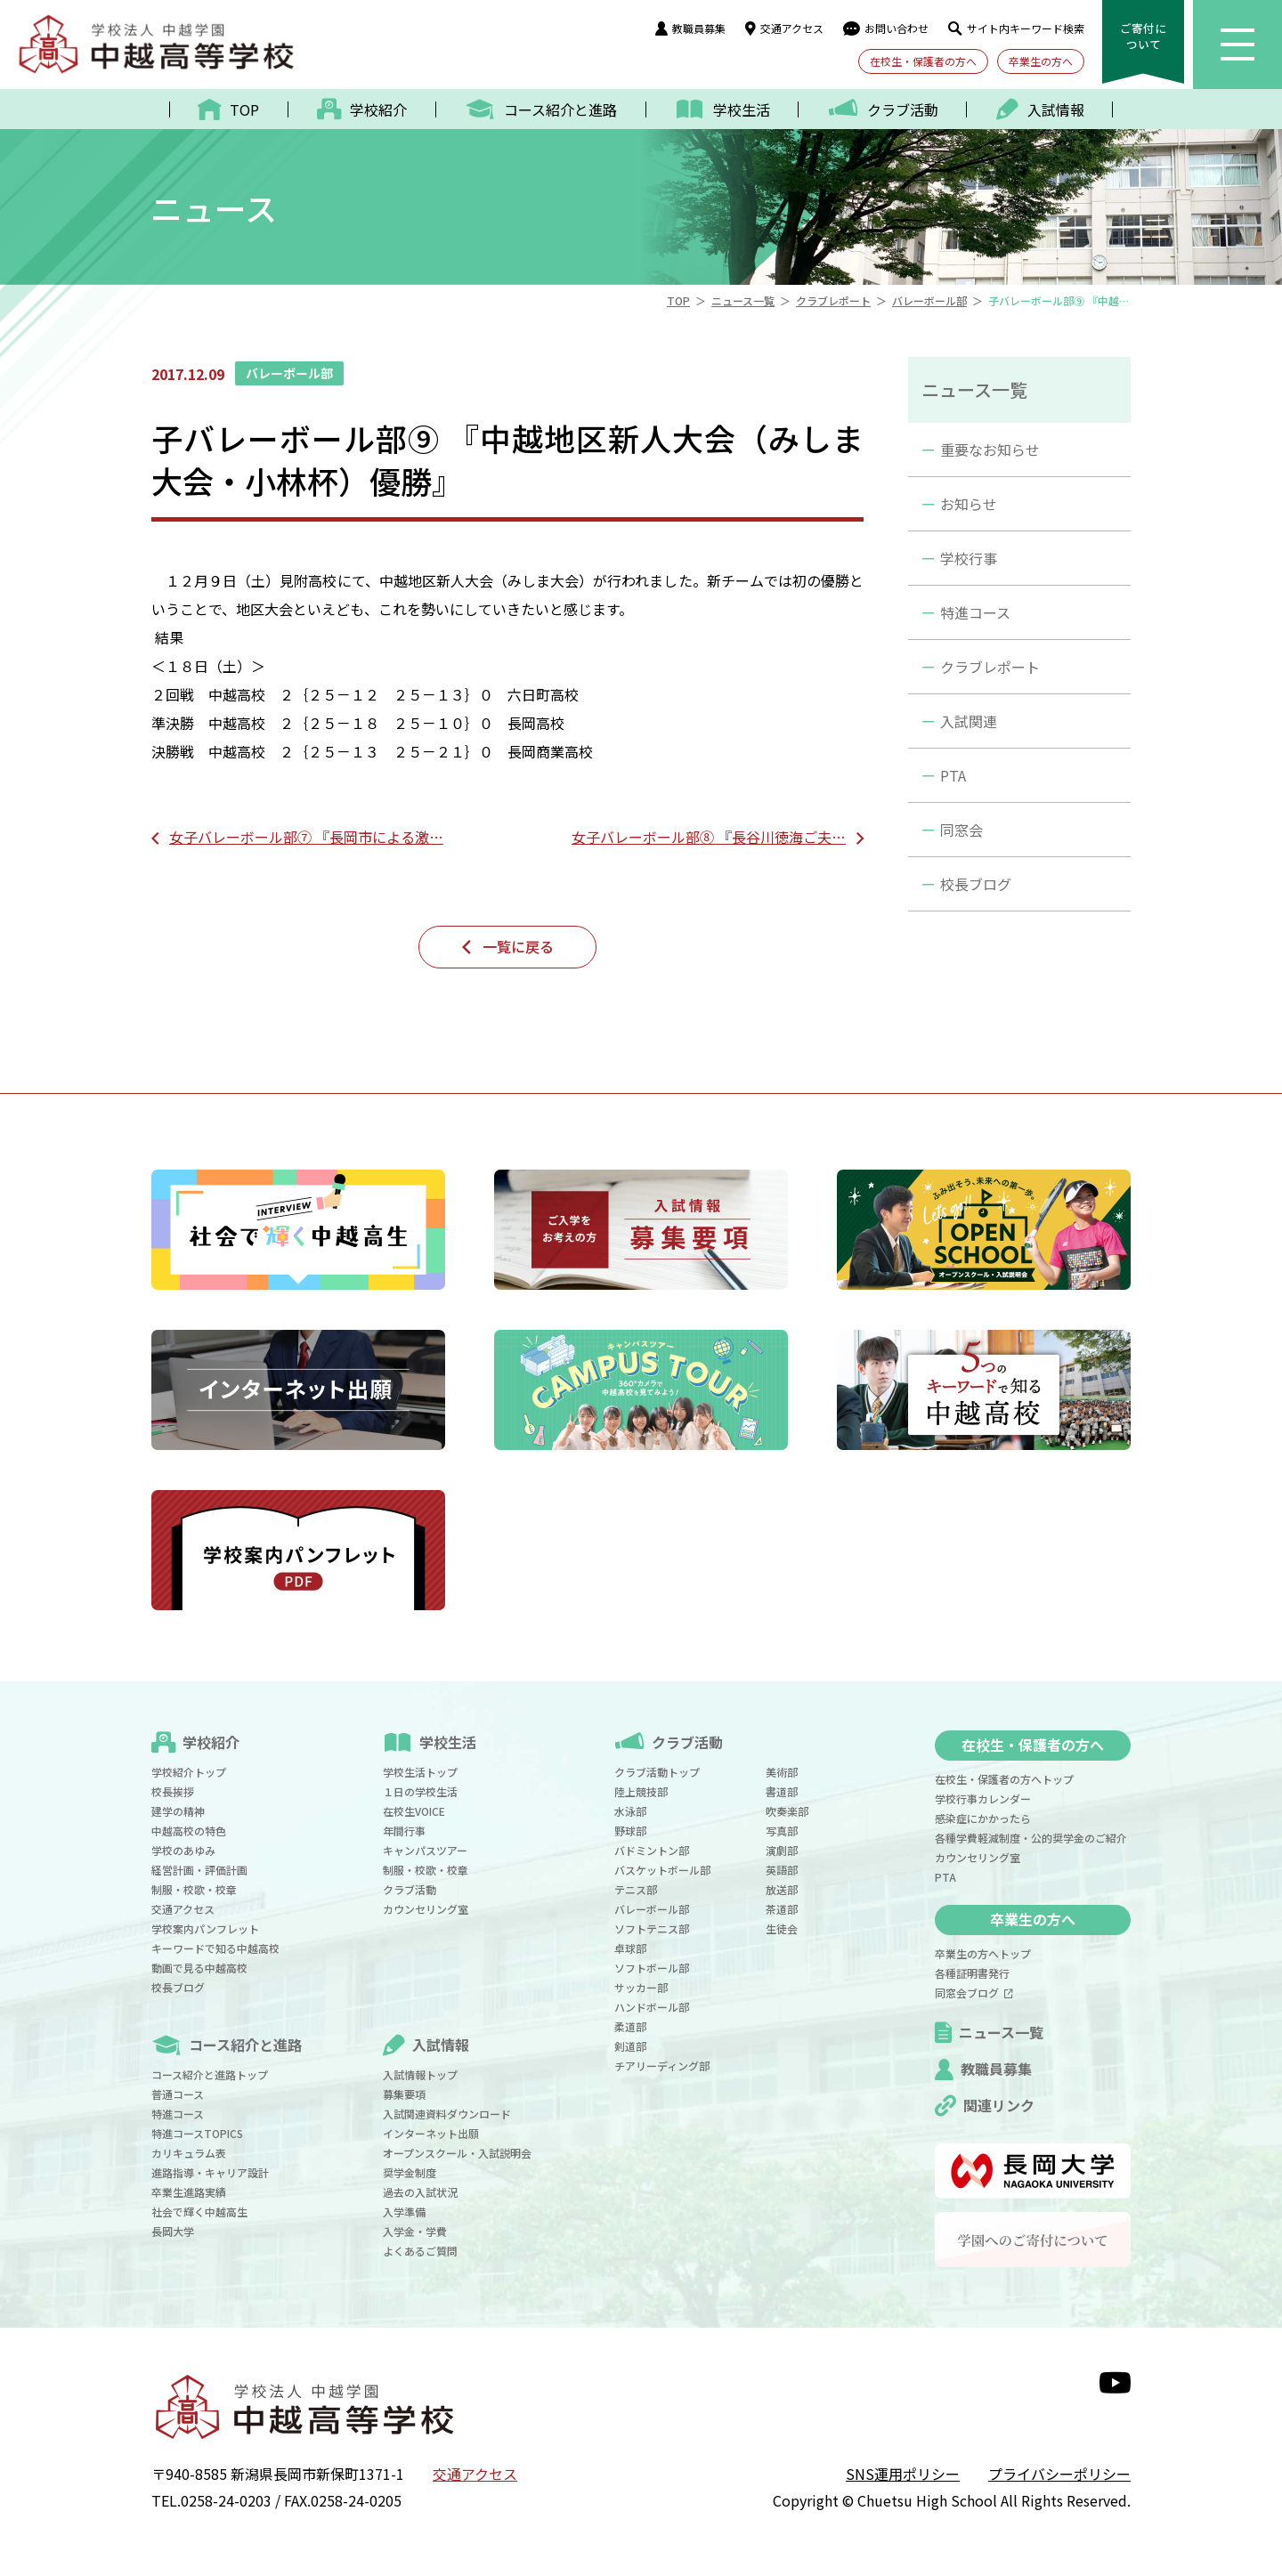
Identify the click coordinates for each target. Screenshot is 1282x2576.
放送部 (782, 1889)
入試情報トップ (420, 2074)
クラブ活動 (409, 1889)
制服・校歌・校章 (194, 1889)
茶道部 (782, 1908)
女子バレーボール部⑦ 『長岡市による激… (306, 836)
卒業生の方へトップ (983, 1953)
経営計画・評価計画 (199, 1869)
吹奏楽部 (787, 1811)
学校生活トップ (420, 1771)
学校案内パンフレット (205, 1928)
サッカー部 (641, 1987)
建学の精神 (178, 1811)
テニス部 (635, 1889)
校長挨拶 (172, 1791)
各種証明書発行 (972, 1973)
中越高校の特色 (188, 1830)
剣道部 (630, 2046)
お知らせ (968, 503)
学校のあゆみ (183, 1850)
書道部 (782, 1791)
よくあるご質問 (420, 2250)
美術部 (782, 1771)
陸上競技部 (641, 1791)
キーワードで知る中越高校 (215, 1948)
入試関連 (968, 721)
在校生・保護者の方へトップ (1004, 1778)
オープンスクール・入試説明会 (457, 2152)
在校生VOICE (414, 1811)
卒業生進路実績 (188, 2191)
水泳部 (630, 1811)
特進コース (975, 612)
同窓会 (961, 829)
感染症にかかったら (983, 1818)
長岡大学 (172, 2231)
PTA (953, 775)
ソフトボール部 (651, 1967)
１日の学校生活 (420, 1791)
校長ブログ (975, 884)
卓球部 (630, 1948)
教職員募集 (690, 28)
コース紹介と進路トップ (209, 2074)
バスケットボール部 (662, 1869)
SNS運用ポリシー (903, 2473)
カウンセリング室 (425, 1908)
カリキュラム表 (188, 2152)
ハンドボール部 (651, 2006)
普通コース (177, 2094)
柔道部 (630, 2026)
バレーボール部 (651, 1908)
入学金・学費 (415, 2231)
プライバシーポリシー (1059, 2473)
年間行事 (404, 1830)
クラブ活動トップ (657, 1771)
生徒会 (782, 1928)
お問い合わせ (886, 28)
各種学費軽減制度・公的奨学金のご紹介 (1031, 1837)
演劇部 (782, 1850)
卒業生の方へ (1041, 61)
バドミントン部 (651, 1850)
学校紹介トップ (188, 1771)
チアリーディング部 (662, 2065)
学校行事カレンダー (983, 1798)
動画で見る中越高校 (199, 1967)
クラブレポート (990, 666)
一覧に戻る (518, 946)
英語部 (782, 1869)
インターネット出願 (431, 2133)
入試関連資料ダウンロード (447, 2113)
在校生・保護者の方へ (923, 61)
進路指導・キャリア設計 (210, 2172)
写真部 (782, 1830)
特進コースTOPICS (197, 2133)
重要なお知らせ (990, 449)
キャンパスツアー (425, 1850)
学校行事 (968, 558)
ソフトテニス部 (651, 1928)
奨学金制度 (409, 2172)
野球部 (630, 1830)
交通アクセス (784, 28)
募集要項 (404, 2094)
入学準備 (404, 2211)
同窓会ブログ (974, 1992)
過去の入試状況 (420, 2191)
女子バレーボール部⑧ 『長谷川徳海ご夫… (709, 836)
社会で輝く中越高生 (199, 2211)
